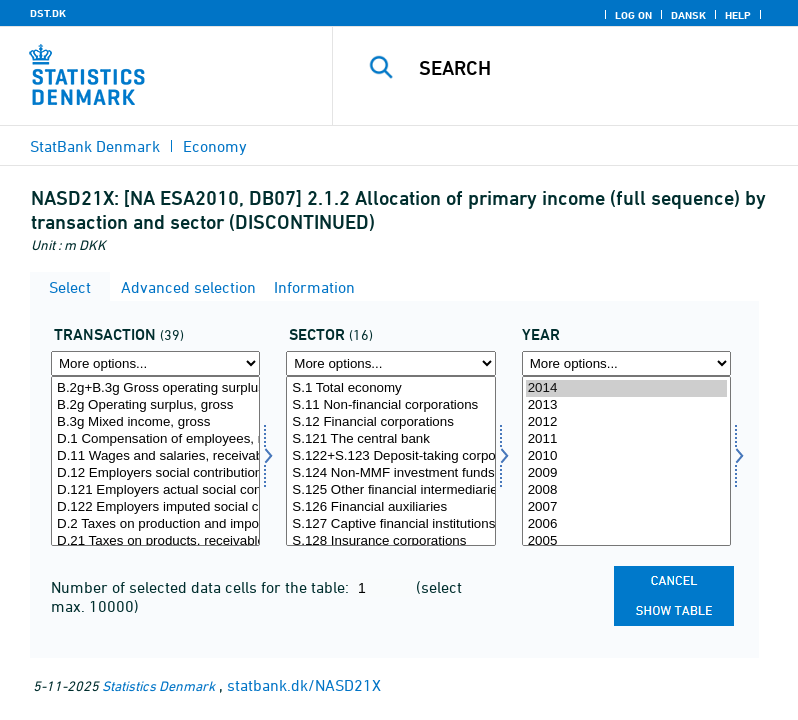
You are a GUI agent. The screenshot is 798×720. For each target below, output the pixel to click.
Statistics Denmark (158, 685)
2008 (626, 490)
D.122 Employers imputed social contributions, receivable (155, 507)
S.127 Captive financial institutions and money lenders (390, 524)
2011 (626, 439)
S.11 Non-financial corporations (390, 405)
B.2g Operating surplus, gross (155, 405)
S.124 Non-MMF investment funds (390, 473)
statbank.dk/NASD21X (304, 685)
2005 (626, 541)
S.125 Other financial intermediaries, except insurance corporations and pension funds (390, 490)
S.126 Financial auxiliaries (390, 507)
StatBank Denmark (95, 146)
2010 (626, 456)
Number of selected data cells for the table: (202, 587)
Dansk (688, 15)
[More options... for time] (626, 363)
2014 (626, 388)
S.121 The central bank (390, 439)
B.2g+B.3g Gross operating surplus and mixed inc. (155, 388)
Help (738, 15)
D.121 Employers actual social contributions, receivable (155, 490)
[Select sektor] (390, 461)
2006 (626, 524)
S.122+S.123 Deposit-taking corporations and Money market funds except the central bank (390, 456)
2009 (626, 473)
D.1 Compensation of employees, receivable (155, 439)
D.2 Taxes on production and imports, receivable (155, 524)
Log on (633, 15)
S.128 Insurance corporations (390, 541)
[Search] (595, 68)
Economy (215, 146)
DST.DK (48, 13)
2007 (626, 507)
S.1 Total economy (390, 388)
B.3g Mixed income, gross (155, 422)
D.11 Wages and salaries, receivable (155, 456)
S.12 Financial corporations (390, 422)
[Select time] (626, 461)
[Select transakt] (155, 461)
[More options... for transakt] (155, 363)
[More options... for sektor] (390, 363)
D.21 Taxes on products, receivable (155, 541)
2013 (626, 405)
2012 (626, 422)
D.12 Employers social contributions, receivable (155, 473)
